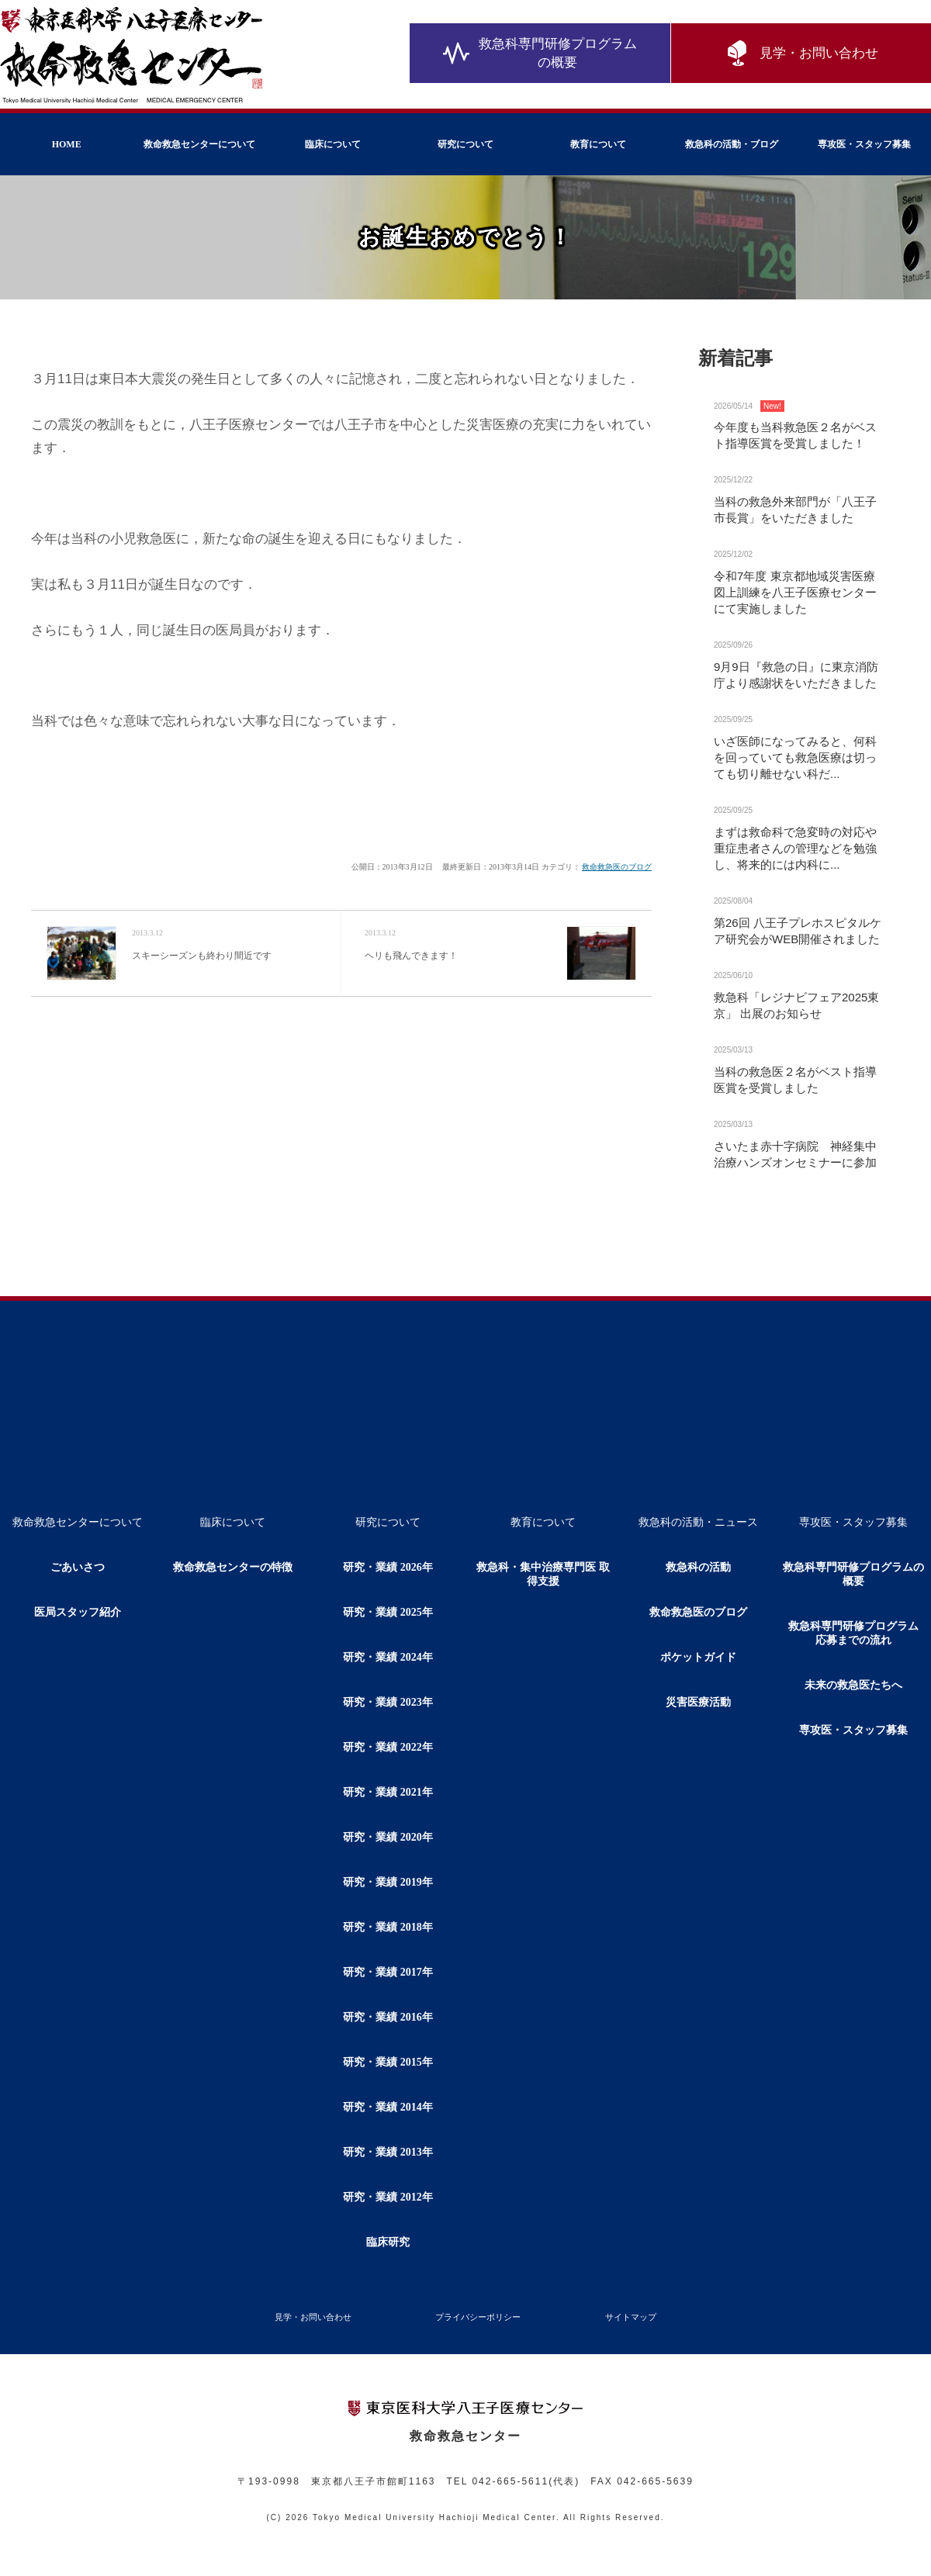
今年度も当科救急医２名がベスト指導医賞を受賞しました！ (795, 435)
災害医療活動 (698, 1702)
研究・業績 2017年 (388, 1972)
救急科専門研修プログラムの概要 (540, 53)
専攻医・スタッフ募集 (864, 144)
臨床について (333, 144)
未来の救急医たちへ (853, 1685)
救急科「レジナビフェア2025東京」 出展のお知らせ (796, 1005)
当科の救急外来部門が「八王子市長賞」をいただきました (795, 509)
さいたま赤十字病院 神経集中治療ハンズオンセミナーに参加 (795, 1154)
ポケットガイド (698, 1657)
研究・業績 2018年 (388, 1927)
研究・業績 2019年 (388, 1882)
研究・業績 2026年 (388, 1567)
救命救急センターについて (199, 144)
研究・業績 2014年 (388, 2107)
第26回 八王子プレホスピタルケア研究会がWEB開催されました (797, 931)
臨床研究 (388, 2242)
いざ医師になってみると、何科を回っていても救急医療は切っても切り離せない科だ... (795, 757)
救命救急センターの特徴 (232, 1567)
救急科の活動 (698, 1567)
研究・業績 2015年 (388, 2062)
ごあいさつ (77, 1567)
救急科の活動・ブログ (731, 144)
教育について (598, 144)
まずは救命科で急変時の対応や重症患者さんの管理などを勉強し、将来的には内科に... (795, 848)
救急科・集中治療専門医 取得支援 (543, 1574)
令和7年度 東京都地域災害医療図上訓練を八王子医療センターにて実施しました (795, 592)
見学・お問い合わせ (800, 54)
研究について (465, 144)
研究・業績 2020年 (388, 1837)
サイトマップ (630, 2317)
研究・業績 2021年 (388, 1792)
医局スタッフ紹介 (77, 1612)
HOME (66, 144)
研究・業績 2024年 (388, 1657)
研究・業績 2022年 (388, 1747)
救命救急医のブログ (617, 867)
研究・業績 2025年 (388, 1612)
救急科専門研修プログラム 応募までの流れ (858, 1633)
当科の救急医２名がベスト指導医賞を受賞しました (795, 1079)
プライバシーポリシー (478, 2317)
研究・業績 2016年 (388, 2017)
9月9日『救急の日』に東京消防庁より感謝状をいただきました (796, 675)
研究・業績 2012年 (388, 2197)
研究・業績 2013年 (388, 2152)
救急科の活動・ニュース (698, 1522)
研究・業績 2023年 (388, 1702)
